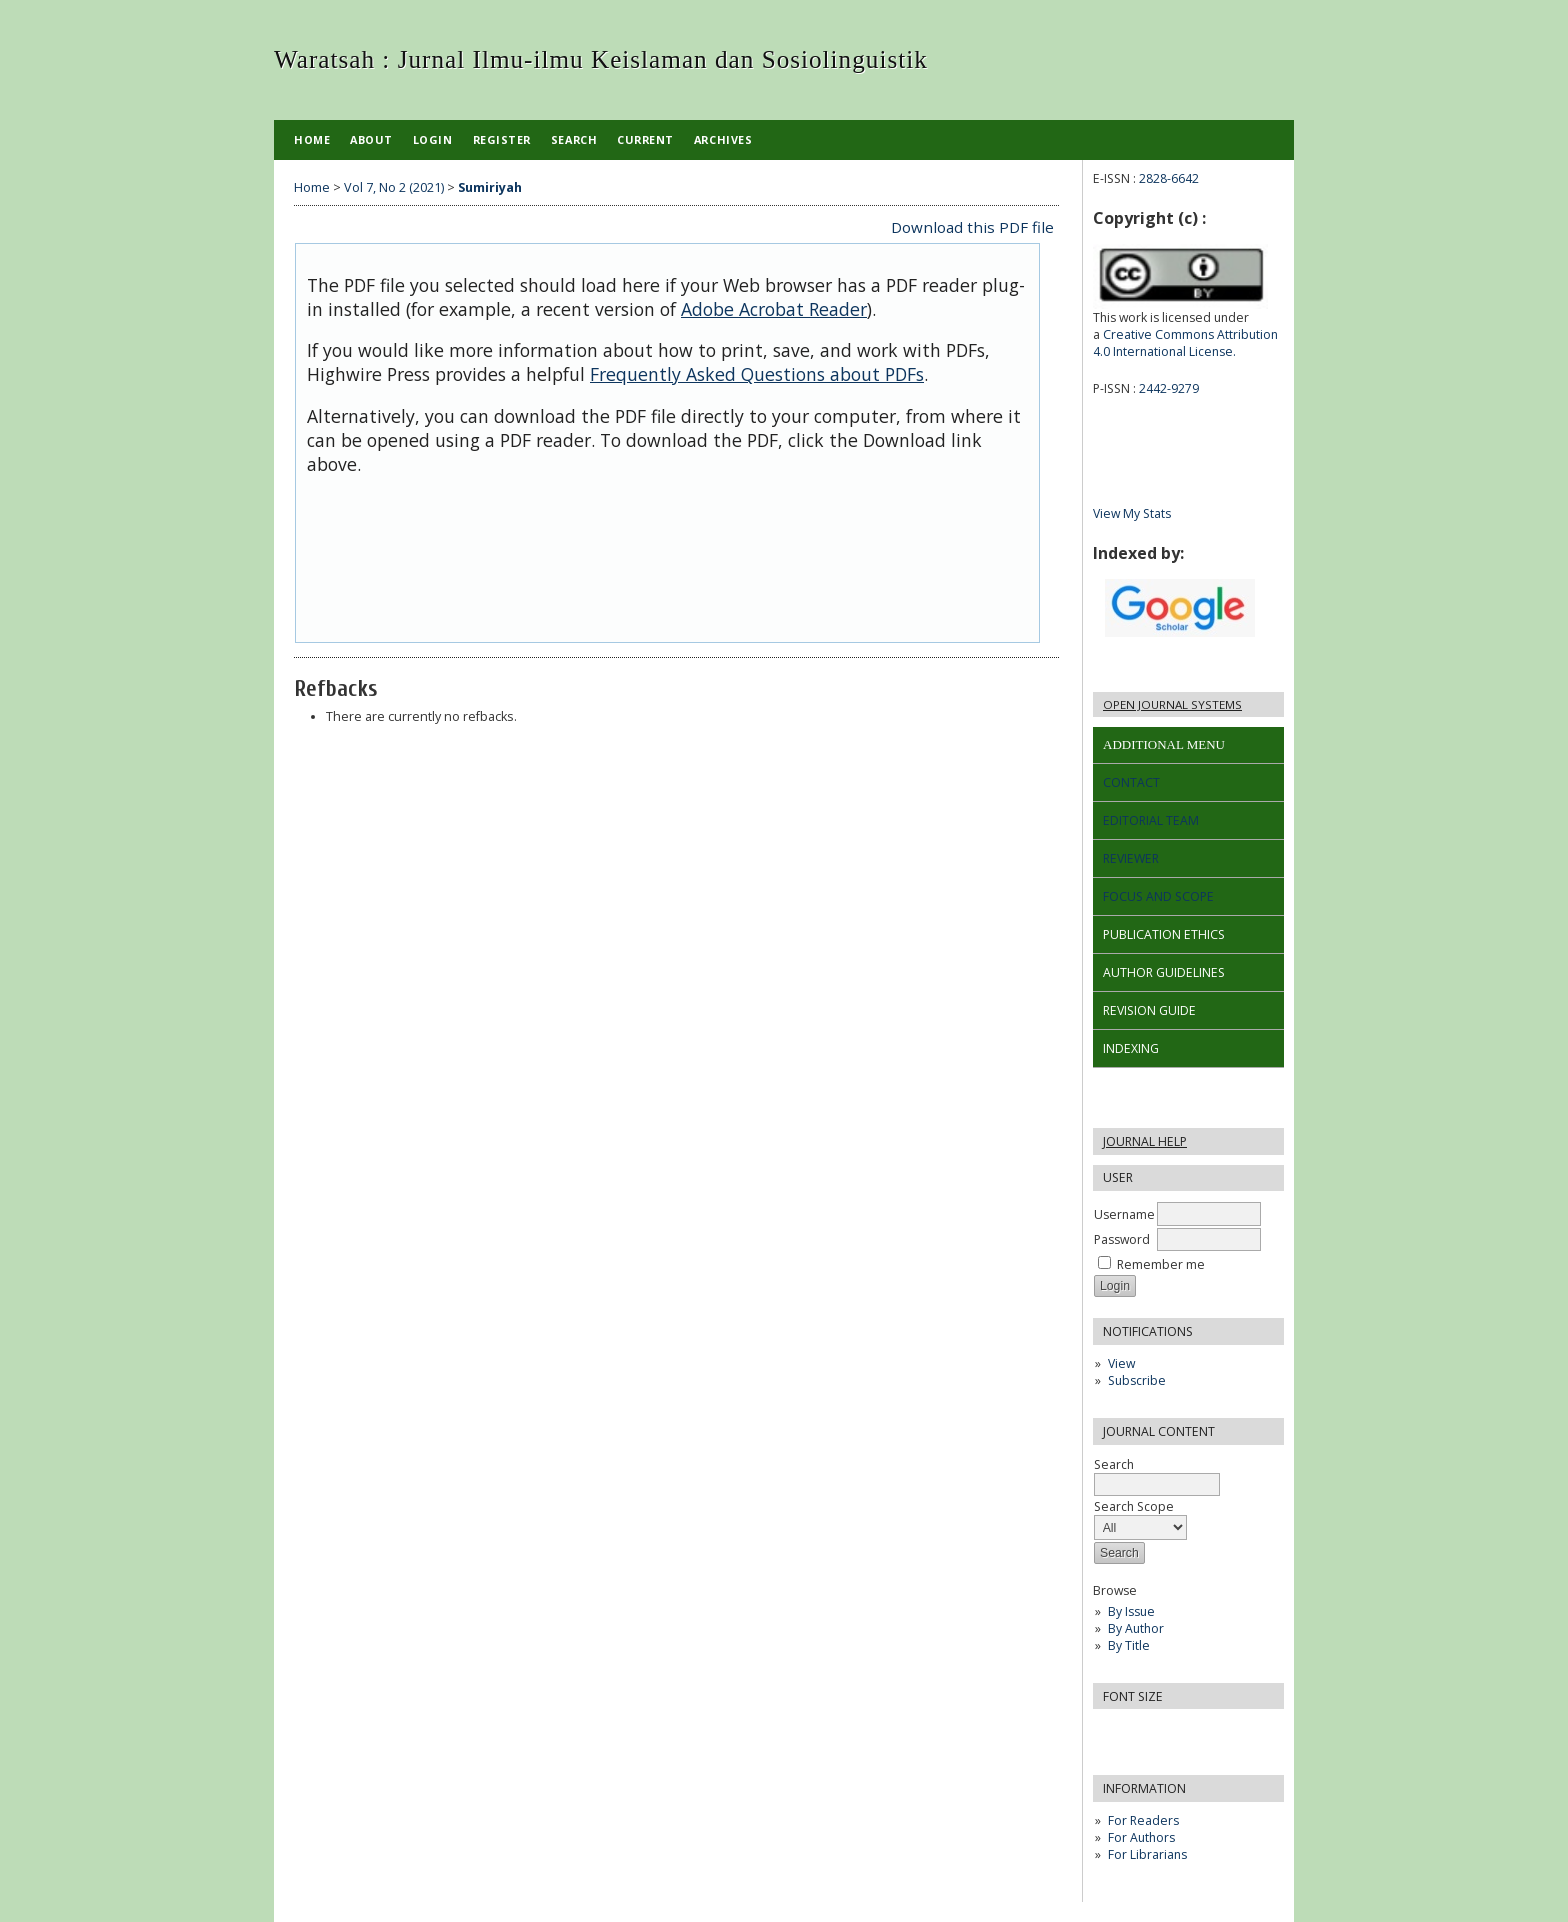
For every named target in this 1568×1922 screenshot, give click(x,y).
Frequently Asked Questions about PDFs (757, 374)
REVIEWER (1131, 858)
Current (645, 139)
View (1121, 1363)
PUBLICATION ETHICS (1164, 934)
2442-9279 (1169, 388)
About (371, 139)
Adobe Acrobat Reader (774, 309)
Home (312, 139)
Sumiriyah (490, 187)
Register (502, 139)
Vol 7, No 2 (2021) (394, 187)
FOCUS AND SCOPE (1158, 896)
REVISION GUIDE (1149, 1010)
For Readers (1143, 1820)
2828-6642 (1169, 178)
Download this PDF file (972, 227)
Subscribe (1137, 1380)
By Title (1129, 1645)
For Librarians (1147, 1854)
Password (1122, 1239)
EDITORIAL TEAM (1151, 820)
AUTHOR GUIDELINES (1164, 972)
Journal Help (1145, 1141)
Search (1157, 1474)
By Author (1136, 1628)
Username (1124, 1214)
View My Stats (1132, 513)
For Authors (1141, 1837)
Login (433, 139)
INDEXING (1131, 1048)
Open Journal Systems (1172, 704)
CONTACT (1131, 782)
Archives (723, 139)
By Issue (1131, 1611)
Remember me (1161, 1264)
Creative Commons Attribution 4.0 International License (1185, 343)
